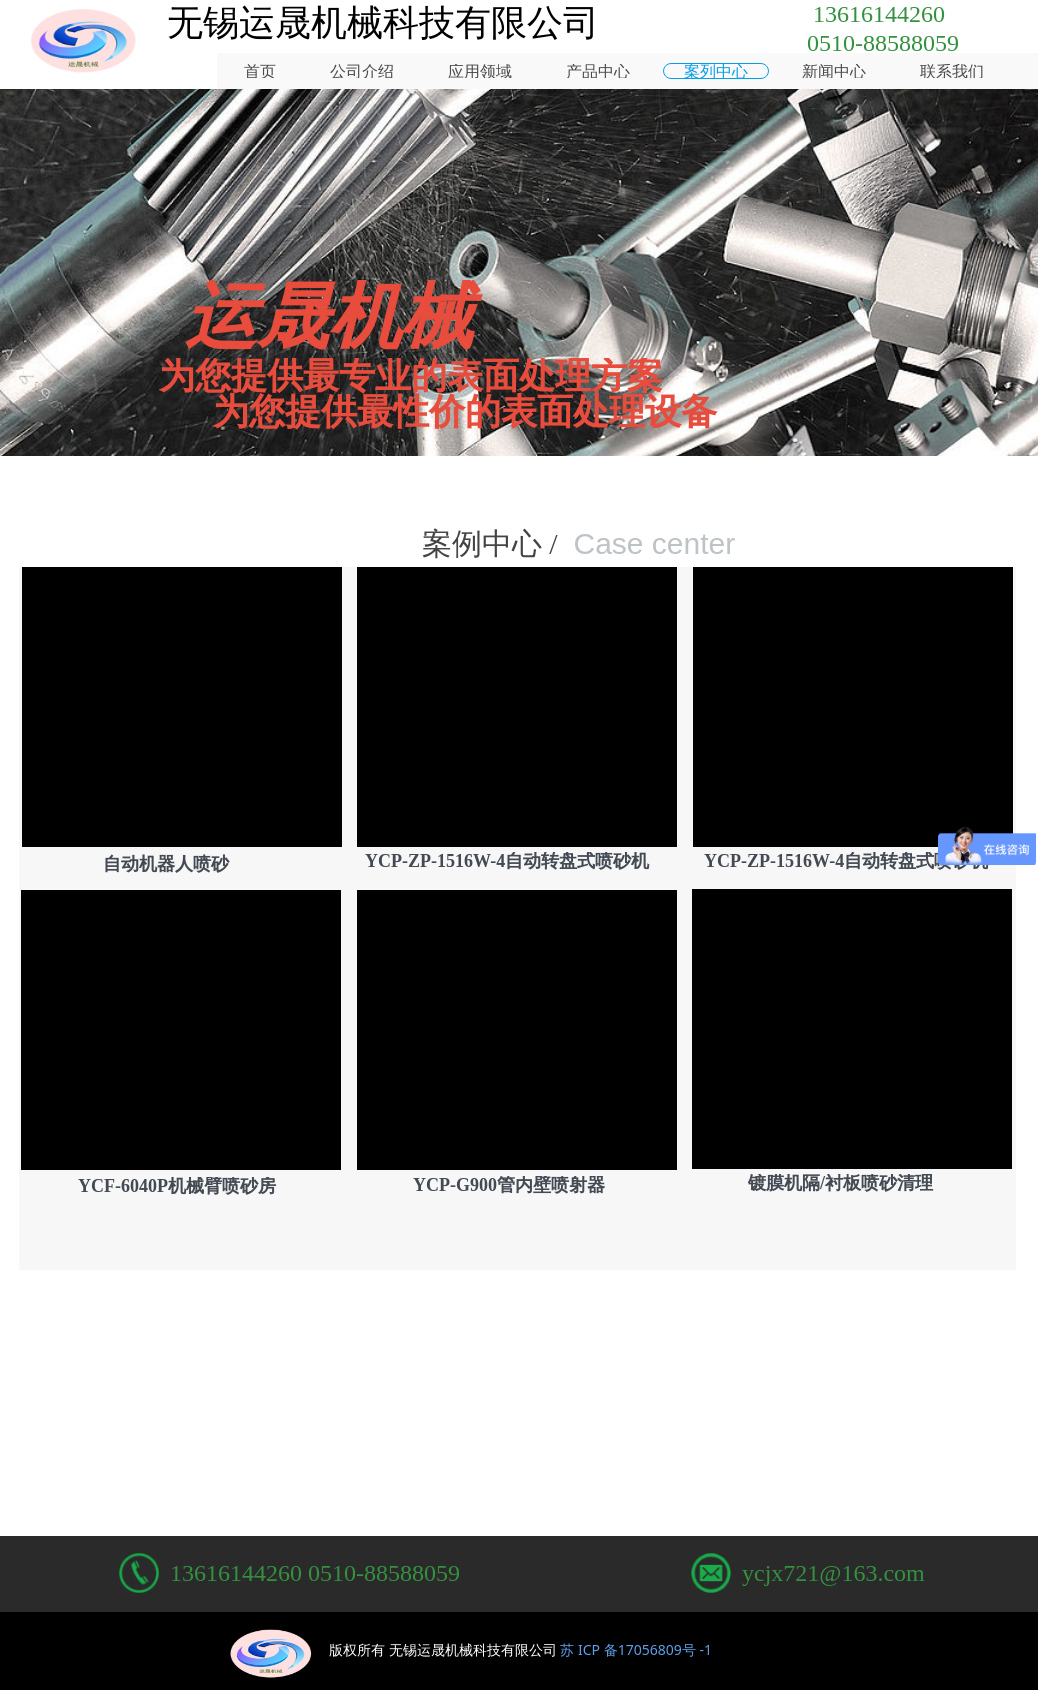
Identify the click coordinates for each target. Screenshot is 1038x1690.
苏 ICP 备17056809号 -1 (636, 1649)
